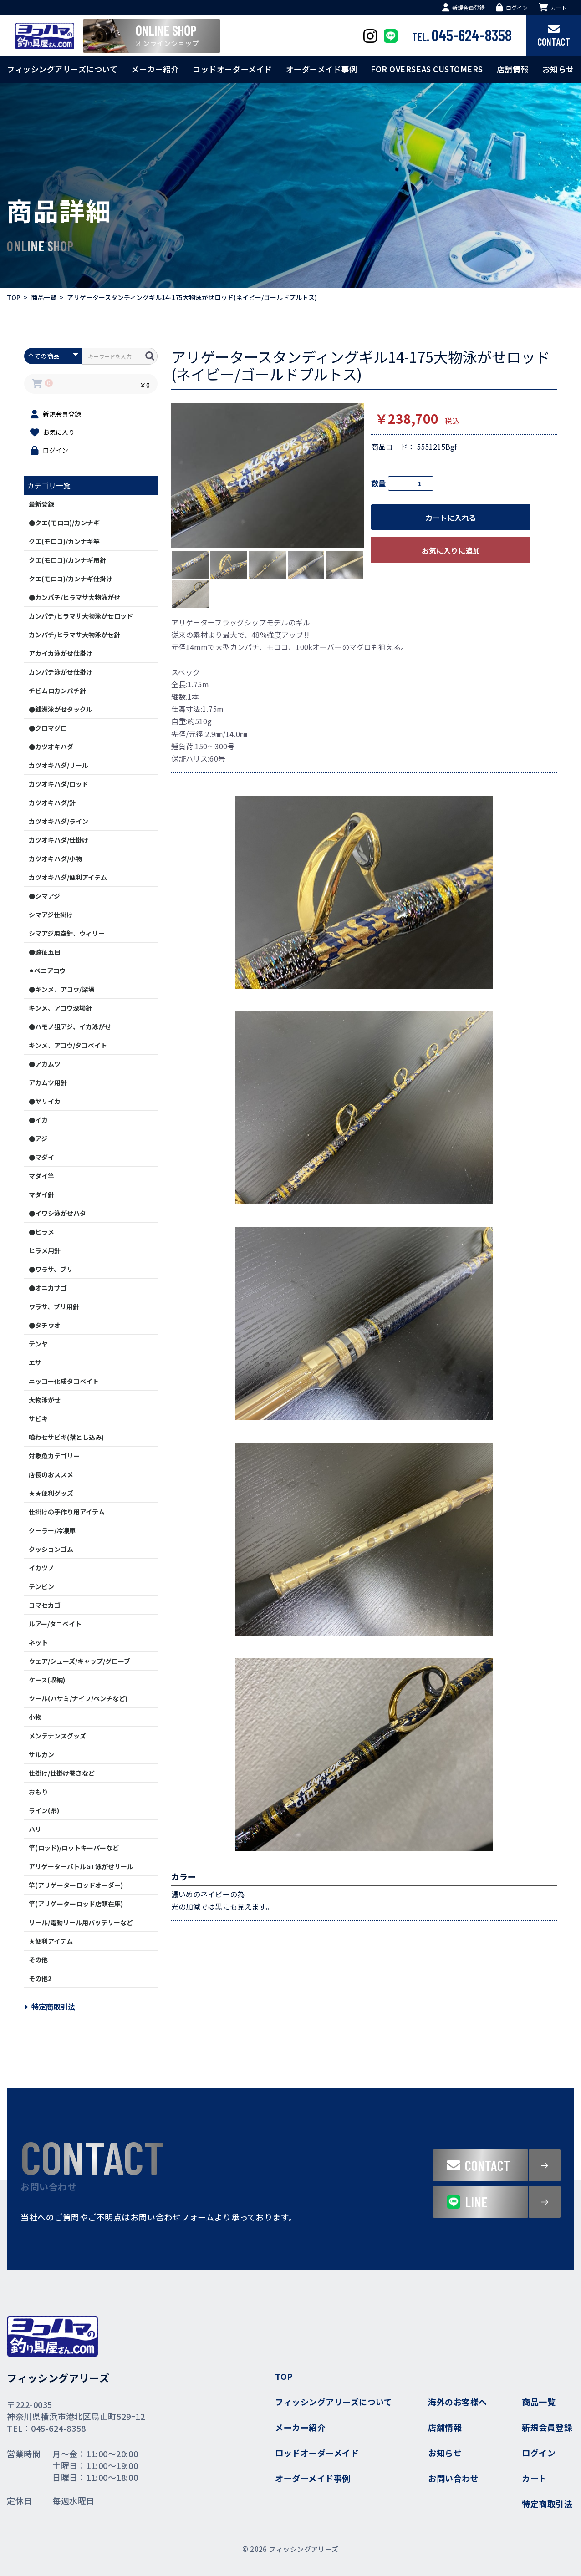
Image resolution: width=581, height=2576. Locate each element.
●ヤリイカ (45, 1101)
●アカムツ (45, 1063)
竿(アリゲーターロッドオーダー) (76, 1885)
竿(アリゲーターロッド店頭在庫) (76, 1903)
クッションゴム (51, 1549)
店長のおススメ (51, 1474)
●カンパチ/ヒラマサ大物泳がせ (74, 597)
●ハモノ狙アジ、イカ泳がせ (70, 1026)
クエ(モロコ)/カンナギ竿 (64, 541)
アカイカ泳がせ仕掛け (60, 653)
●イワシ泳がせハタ (57, 1213)
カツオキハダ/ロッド (58, 783)
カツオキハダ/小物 (55, 858)
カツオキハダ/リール (58, 765)
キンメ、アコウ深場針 (60, 1007)
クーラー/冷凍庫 (52, 1530)
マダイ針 (41, 1194)
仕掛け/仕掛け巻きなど (62, 1773)
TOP (13, 297)
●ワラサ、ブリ (51, 1269)
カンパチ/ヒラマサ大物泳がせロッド (81, 615)
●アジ (38, 1138)
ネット (38, 1642)
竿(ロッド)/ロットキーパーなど (74, 1847)
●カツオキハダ (51, 746)
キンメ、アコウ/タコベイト (68, 1045)
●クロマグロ (48, 727)
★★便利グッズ (51, 1493)
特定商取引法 (49, 2006)
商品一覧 (43, 297)
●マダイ (41, 1157)
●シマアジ (44, 895)
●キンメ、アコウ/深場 (61, 989)
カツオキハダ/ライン (58, 821)
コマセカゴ (45, 1605)
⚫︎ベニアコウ (47, 970)
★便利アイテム (51, 1941)
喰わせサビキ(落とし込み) (66, 1437)
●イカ (38, 1119)
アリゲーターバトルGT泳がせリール (81, 1866)
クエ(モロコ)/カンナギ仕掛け (70, 578)
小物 (35, 1717)
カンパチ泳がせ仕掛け (60, 671)
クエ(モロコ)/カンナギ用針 (67, 559)
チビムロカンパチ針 (57, 690)
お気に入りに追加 (451, 550)
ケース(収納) (47, 1679)
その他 (38, 1959)
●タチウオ (45, 1325)
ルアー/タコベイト (55, 1623)
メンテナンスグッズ (57, 1735)
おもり (38, 1791)
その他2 (40, 1978)
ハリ (35, 1829)
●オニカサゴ (48, 1287)
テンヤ (38, 1343)
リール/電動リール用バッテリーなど (81, 1922)
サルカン (41, 1754)
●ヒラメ (41, 1231)
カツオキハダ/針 (52, 802)
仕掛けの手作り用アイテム (67, 1511)
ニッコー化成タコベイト (64, 1381)
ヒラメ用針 (45, 1250)
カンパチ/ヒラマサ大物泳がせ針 (74, 634)
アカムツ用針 (48, 1082)
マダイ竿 (41, 1175)
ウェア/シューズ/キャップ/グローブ (79, 1661)
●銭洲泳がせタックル (60, 709)
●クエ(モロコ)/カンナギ (64, 522)
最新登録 (41, 503)
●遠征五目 (45, 951)
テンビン (41, 1586)
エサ (35, 1362)
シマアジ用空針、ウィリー (67, 933)
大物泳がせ (45, 1399)
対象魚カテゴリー (54, 1455)
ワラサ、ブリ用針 (54, 1306)
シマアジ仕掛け (51, 914)
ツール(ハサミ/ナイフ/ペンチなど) (78, 1698)
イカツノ (41, 1567)
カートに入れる (450, 517)
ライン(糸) (44, 1810)
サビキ (38, 1418)
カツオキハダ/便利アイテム (68, 877)
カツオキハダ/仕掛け (58, 839)
